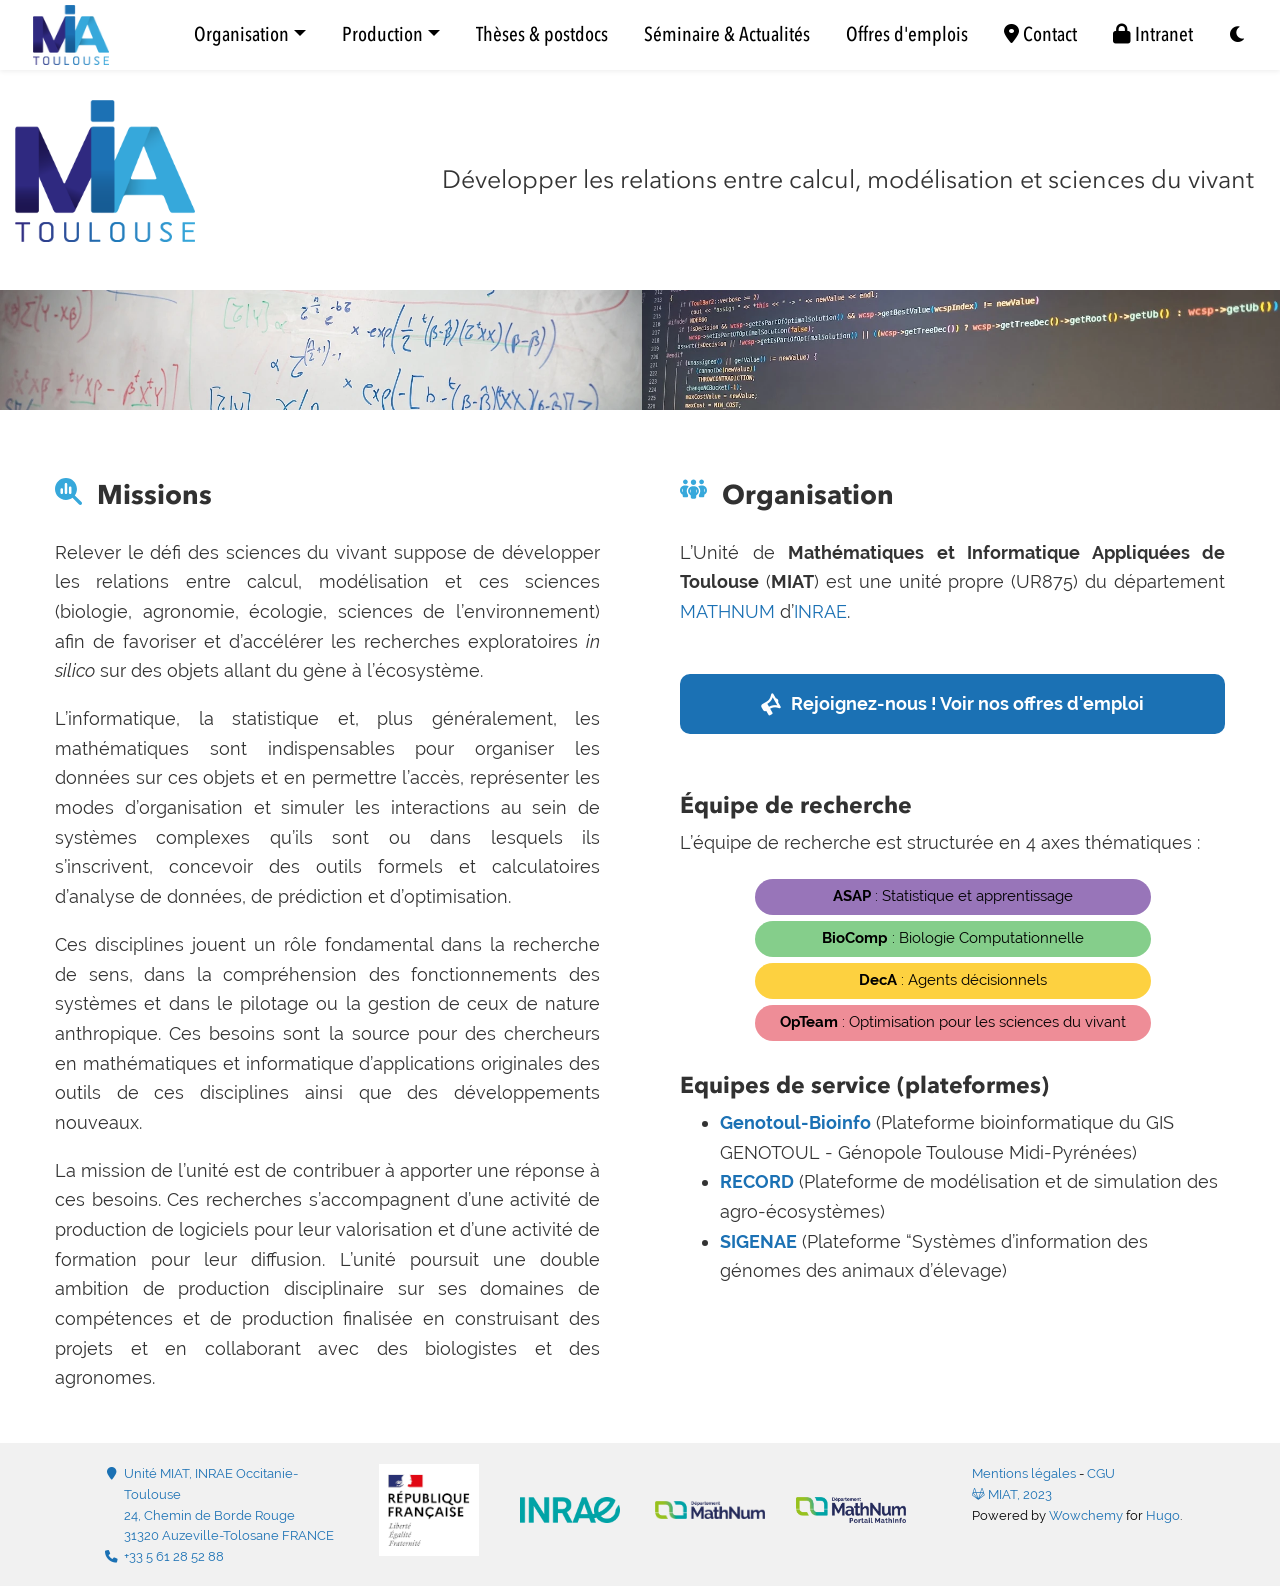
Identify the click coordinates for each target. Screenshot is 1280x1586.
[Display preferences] (1238, 35)
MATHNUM (727, 611)
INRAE (820, 611)
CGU (1101, 1473)
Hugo (1163, 1515)
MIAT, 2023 (1012, 1494)
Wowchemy (1086, 1515)
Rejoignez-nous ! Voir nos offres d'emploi (967, 703)
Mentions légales (1024, 1473)
